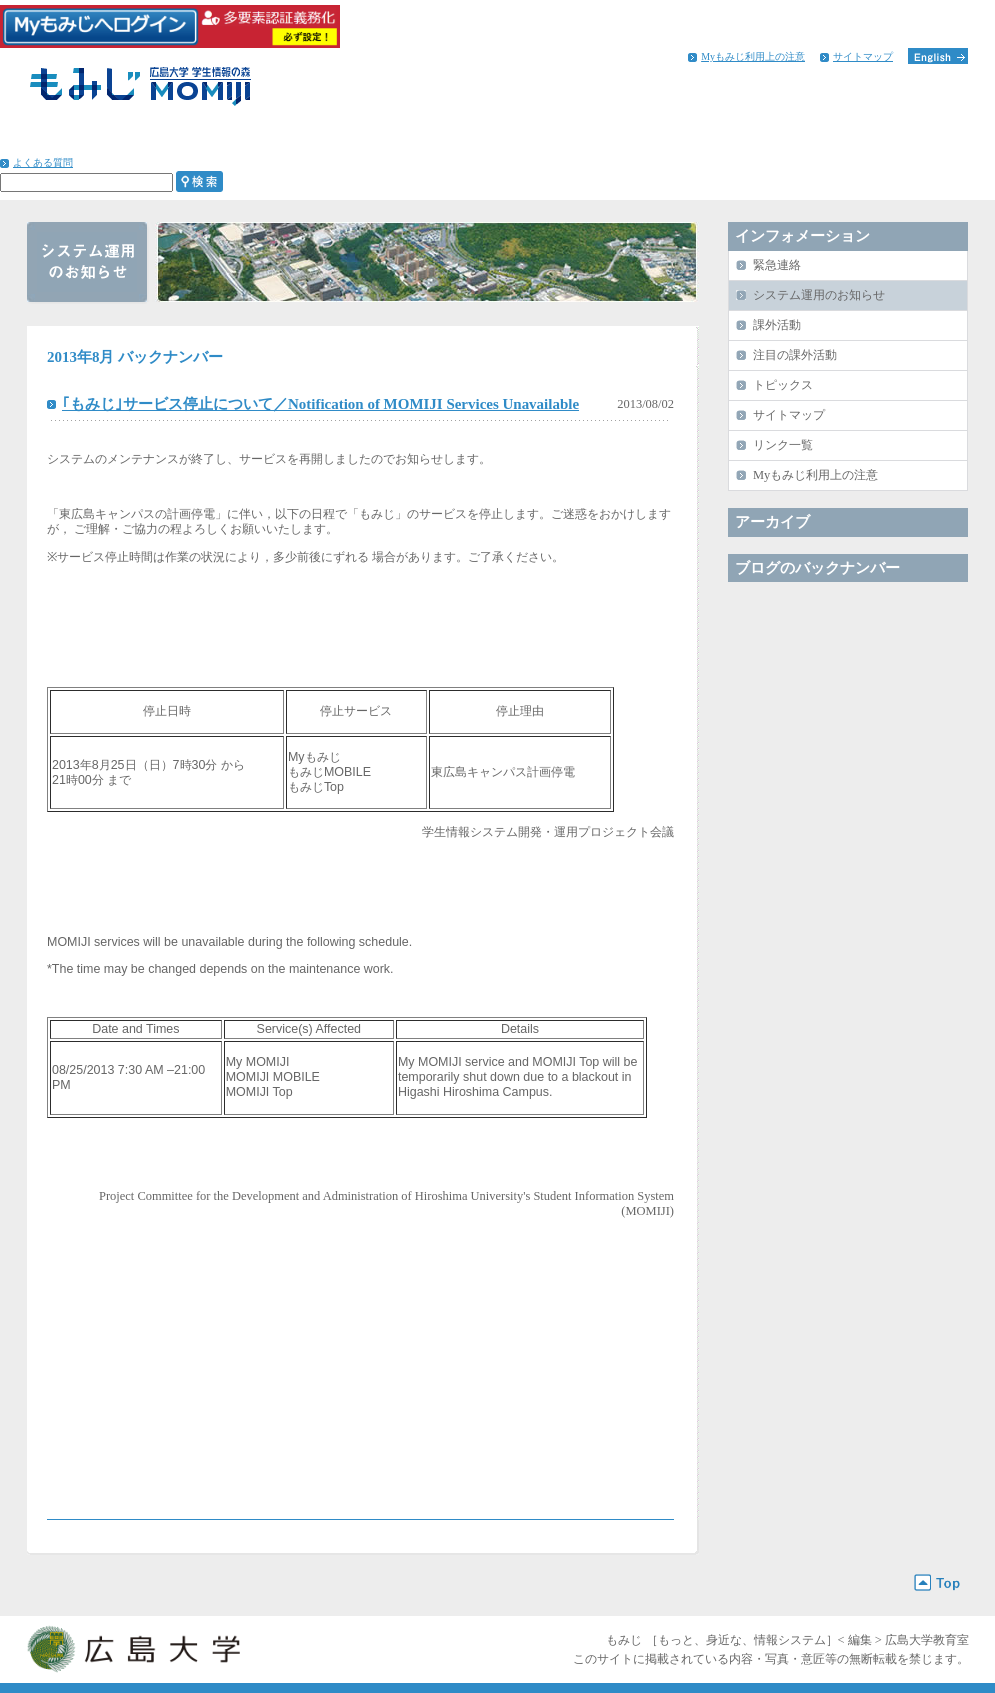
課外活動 (777, 325)
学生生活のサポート (366, 140)
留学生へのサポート (708, 140)
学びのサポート (195, 140)
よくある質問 (43, 162)
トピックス (783, 385)
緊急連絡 (777, 265)
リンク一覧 (783, 445)
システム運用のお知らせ (819, 295)
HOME (68, 140)
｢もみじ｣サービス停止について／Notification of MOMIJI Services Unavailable (320, 404)
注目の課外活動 (795, 355)
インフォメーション (880, 140)
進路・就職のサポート (537, 140)
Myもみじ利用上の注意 (753, 56)
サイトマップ (863, 56)
